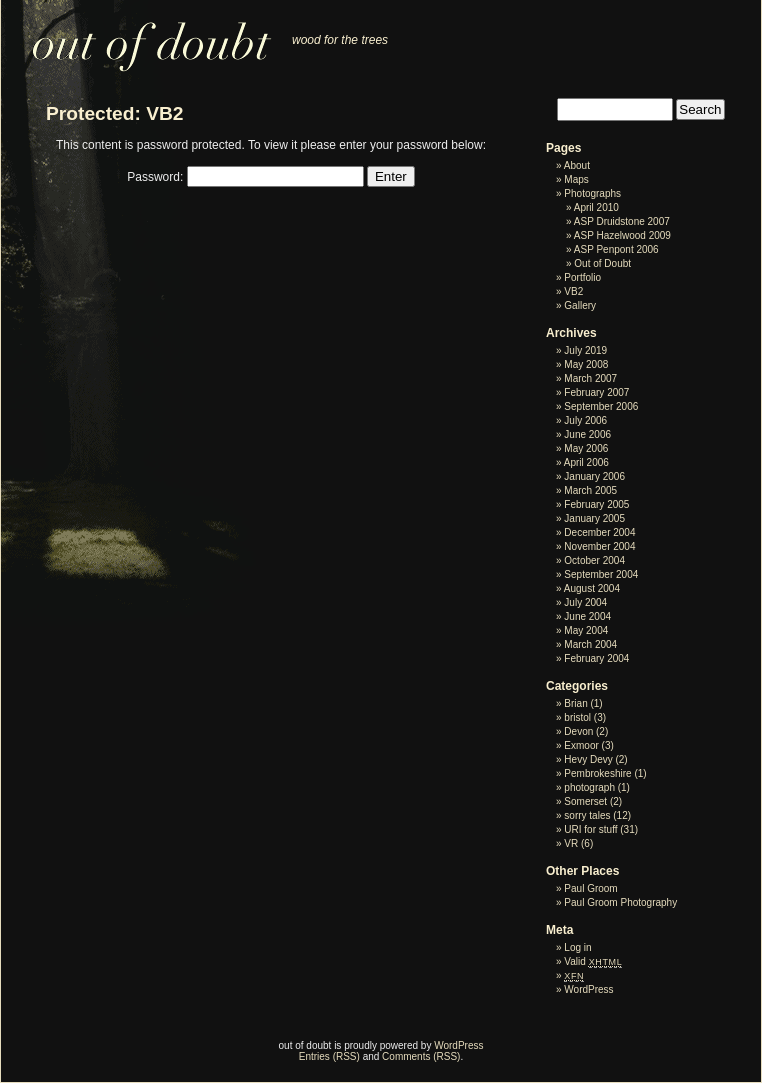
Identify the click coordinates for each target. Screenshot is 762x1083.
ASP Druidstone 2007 (622, 221)
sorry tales (587, 815)
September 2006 (601, 406)
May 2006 (586, 448)
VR (571, 843)
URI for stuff (590, 829)
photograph (589, 787)
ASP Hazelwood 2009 (622, 235)
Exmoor (581, 745)
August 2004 (592, 588)
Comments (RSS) (421, 1056)
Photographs (592, 193)
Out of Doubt (602, 263)
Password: (245, 177)
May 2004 (586, 630)
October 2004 (594, 560)
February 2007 (596, 392)
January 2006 (594, 476)
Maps (576, 179)
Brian (575, 703)
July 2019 (585, 350)
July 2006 (585, 420)
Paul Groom (590, 888)
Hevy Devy (588, 759)
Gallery (580, 305)
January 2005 (594, 518)
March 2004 (590, 644)
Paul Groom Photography (620, 902)
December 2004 (599, 532)
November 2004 (599, 546)
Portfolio (582, 277)
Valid (593, 961)
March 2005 (590, 490)
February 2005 (596, 504)
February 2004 (596, 658)
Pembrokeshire (597, 773)
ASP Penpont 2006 (616, 249)
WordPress (588, 989)
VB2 (573, 291)
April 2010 (596, 207)
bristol (577, 717)
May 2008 (586, 364)
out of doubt (139, 36)
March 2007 (590, 378)
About (577, 165)
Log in (577, 947)
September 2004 (601, 574)
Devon (578, 731)
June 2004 (587, 616)
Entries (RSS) (329, 1056)
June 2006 (587, 434)
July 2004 (585, 602)
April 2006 (586, 462)
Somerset (585, 801)
